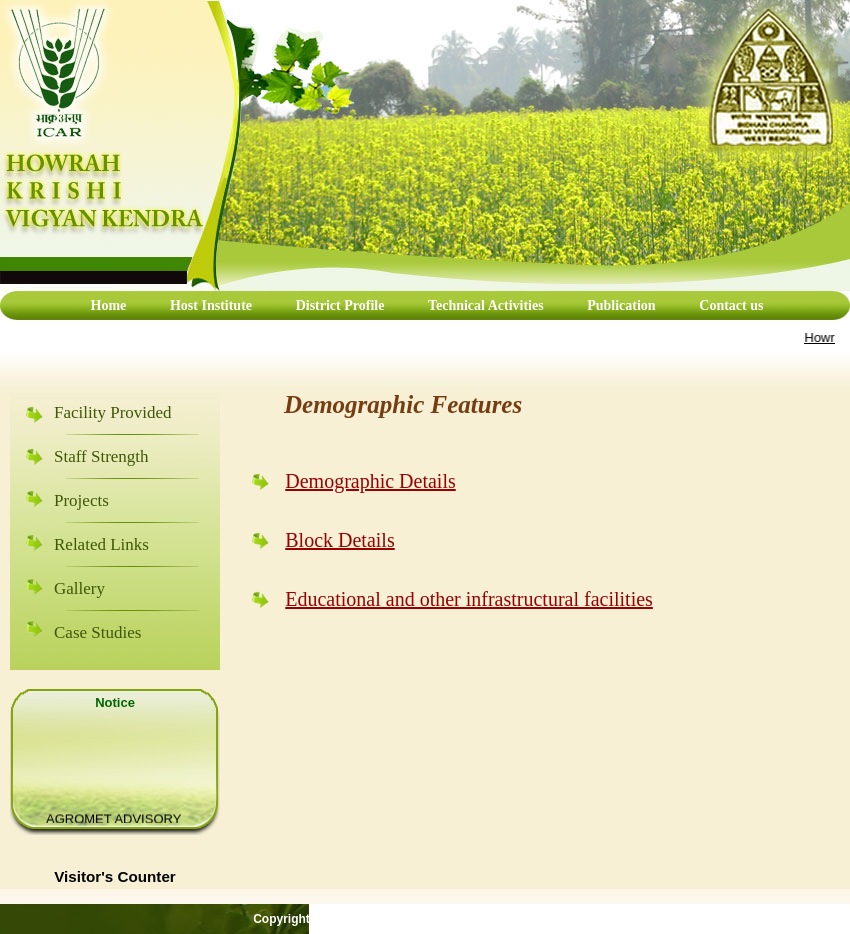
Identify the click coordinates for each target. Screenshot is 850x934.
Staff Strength (101, 456)
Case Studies (97, 632)
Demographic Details (370, 481)
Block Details (339, 540)
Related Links (101, 544)
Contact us (731, 305)
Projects (81, 500)
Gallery (79, 588)
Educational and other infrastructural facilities (469, 599)
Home (109, 305)
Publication (621, 305)
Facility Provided (113, 412)
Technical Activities (487, 305)
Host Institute (211, 305)
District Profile (342, 305)
